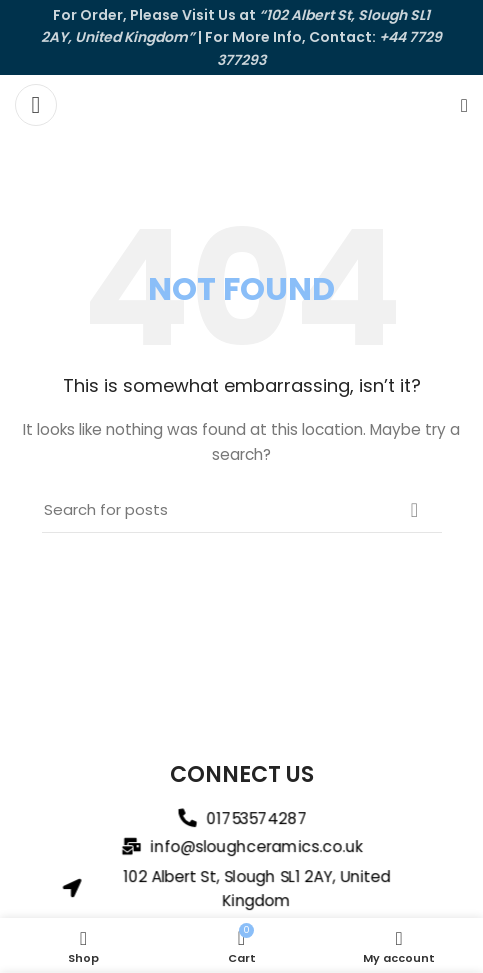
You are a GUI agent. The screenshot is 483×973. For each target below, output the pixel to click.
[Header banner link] (241, 37)
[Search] (464, 105)
